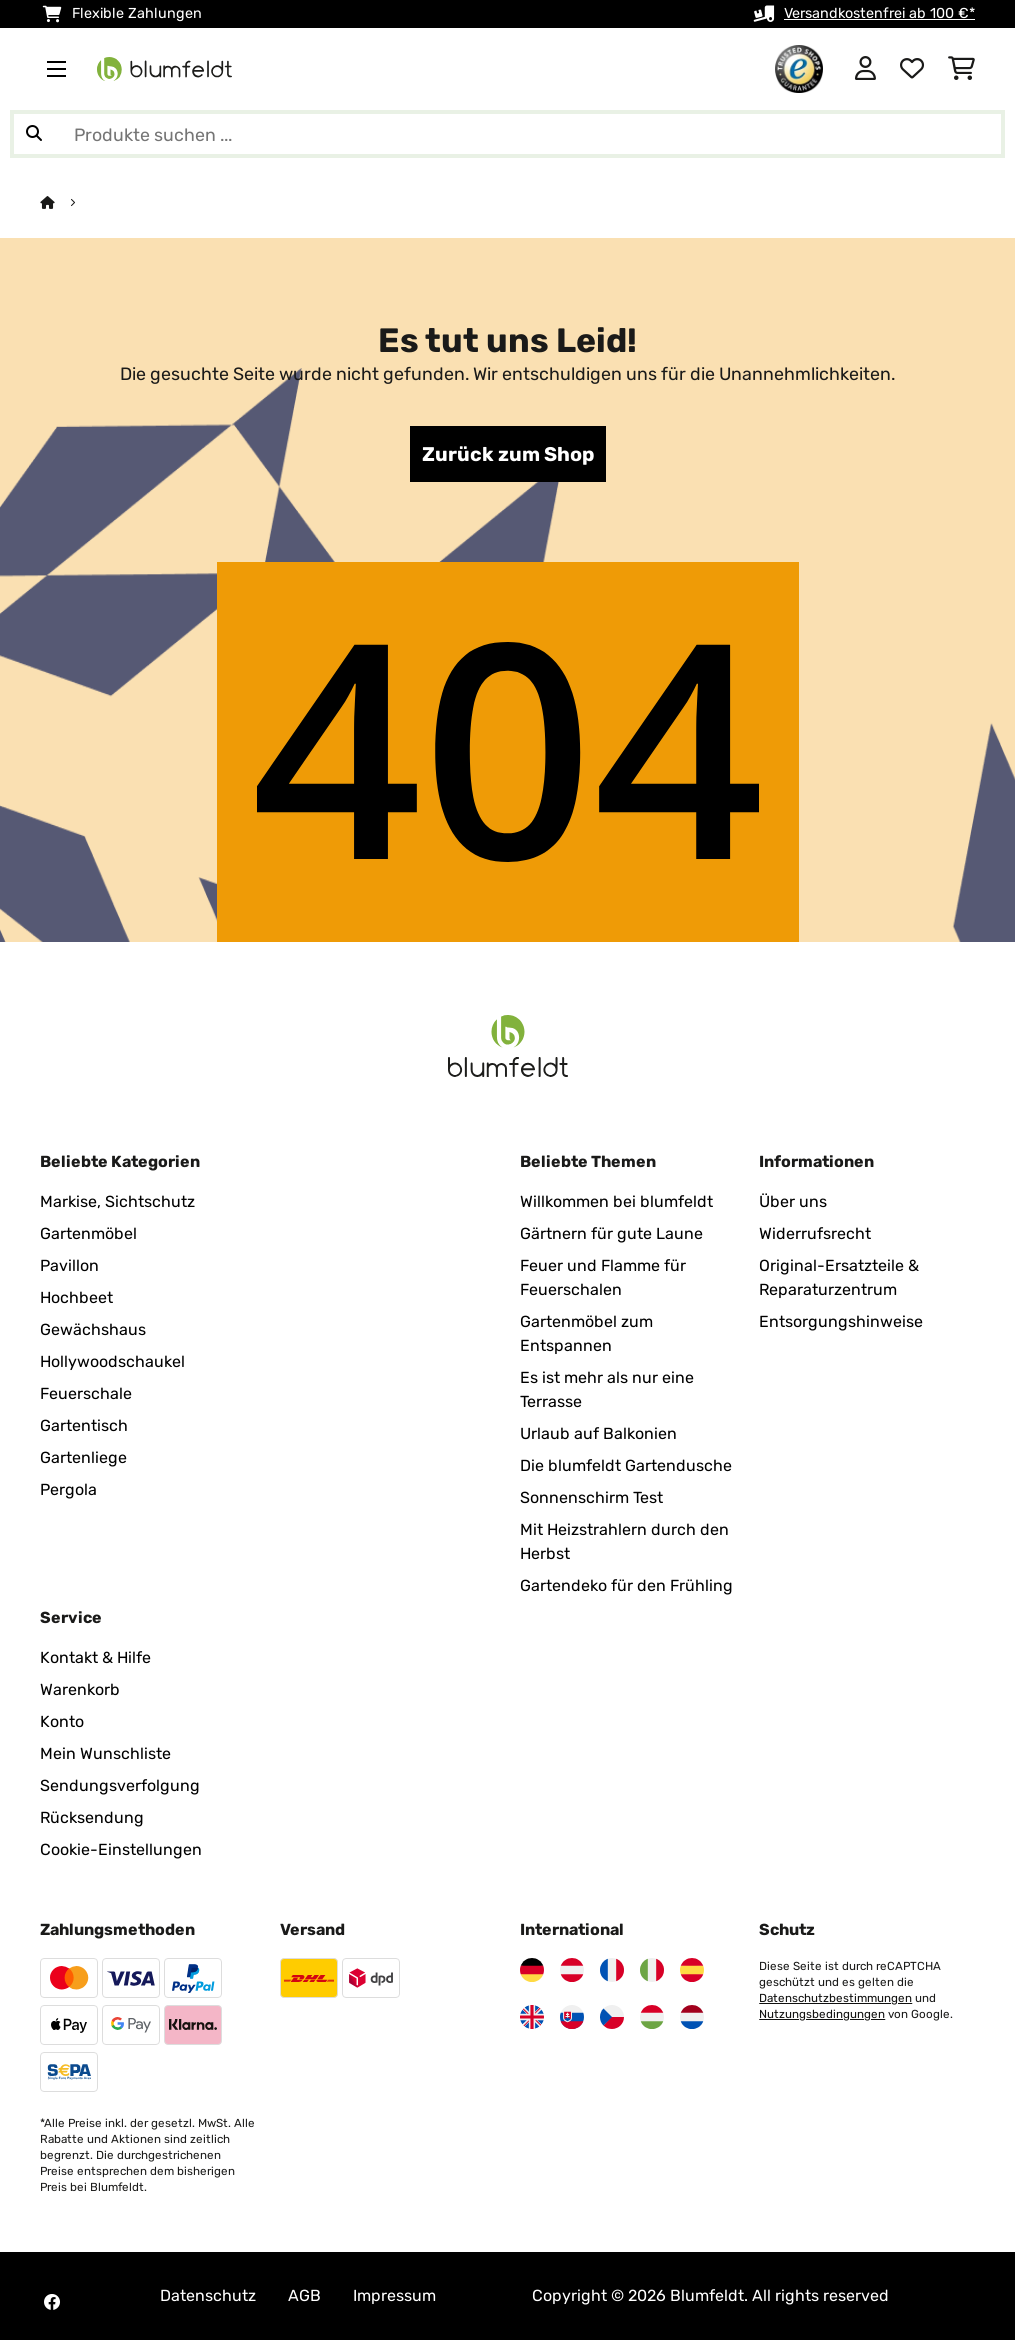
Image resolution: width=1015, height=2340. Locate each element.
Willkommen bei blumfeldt (616, 1201)
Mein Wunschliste (105, 1753)
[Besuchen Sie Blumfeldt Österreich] (572, 1970)
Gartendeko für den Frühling (626, 1585)
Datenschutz (208, 2295)
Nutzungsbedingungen (822, 2014)
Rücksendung (92, 1817)
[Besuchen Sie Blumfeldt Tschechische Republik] (612, 2017)
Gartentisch (84, 1425)
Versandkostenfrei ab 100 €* (879, 13)
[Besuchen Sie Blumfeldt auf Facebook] (52, 2302)
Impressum (394, 2295)
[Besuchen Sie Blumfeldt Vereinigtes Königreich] (532, 2017)
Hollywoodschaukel (112, 1361)
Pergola (68, 1489)
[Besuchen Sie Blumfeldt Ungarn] (652, 2017)
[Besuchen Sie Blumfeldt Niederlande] (692, 2017)
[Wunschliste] (912, 69)
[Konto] (865, 69)
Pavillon (69, 1265)
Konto (62, 1721)
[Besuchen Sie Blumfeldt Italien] (652, 1970)
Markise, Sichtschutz (117, 1201)
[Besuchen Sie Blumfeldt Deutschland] (532, 1970)
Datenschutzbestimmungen (835, 1998)
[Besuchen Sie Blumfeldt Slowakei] (572, 2017)
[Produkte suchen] (507, 134)
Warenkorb (80, 1689)
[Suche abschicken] (34, 134)
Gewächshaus (93, 1329)
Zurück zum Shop (508, 454)
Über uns (793, 1201)
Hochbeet (76, 1297)
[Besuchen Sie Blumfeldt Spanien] (692, 1970)
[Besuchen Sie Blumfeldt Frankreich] (612, 1970)
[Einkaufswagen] (961, 69)
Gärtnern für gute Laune (611, 1233)
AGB (304, 2295)
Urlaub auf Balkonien (598, 1433)
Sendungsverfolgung (120, 1785)
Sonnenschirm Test (591, 1497)
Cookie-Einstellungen (121, 1849)
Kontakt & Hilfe (95, 1657)
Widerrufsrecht (815, 1233)
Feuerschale (86, 1393)
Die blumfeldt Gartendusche (626, 1465)
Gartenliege (83, 1457)
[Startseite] (65, 202)
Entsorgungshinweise (841, 1321)
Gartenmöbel (88, 1233)
